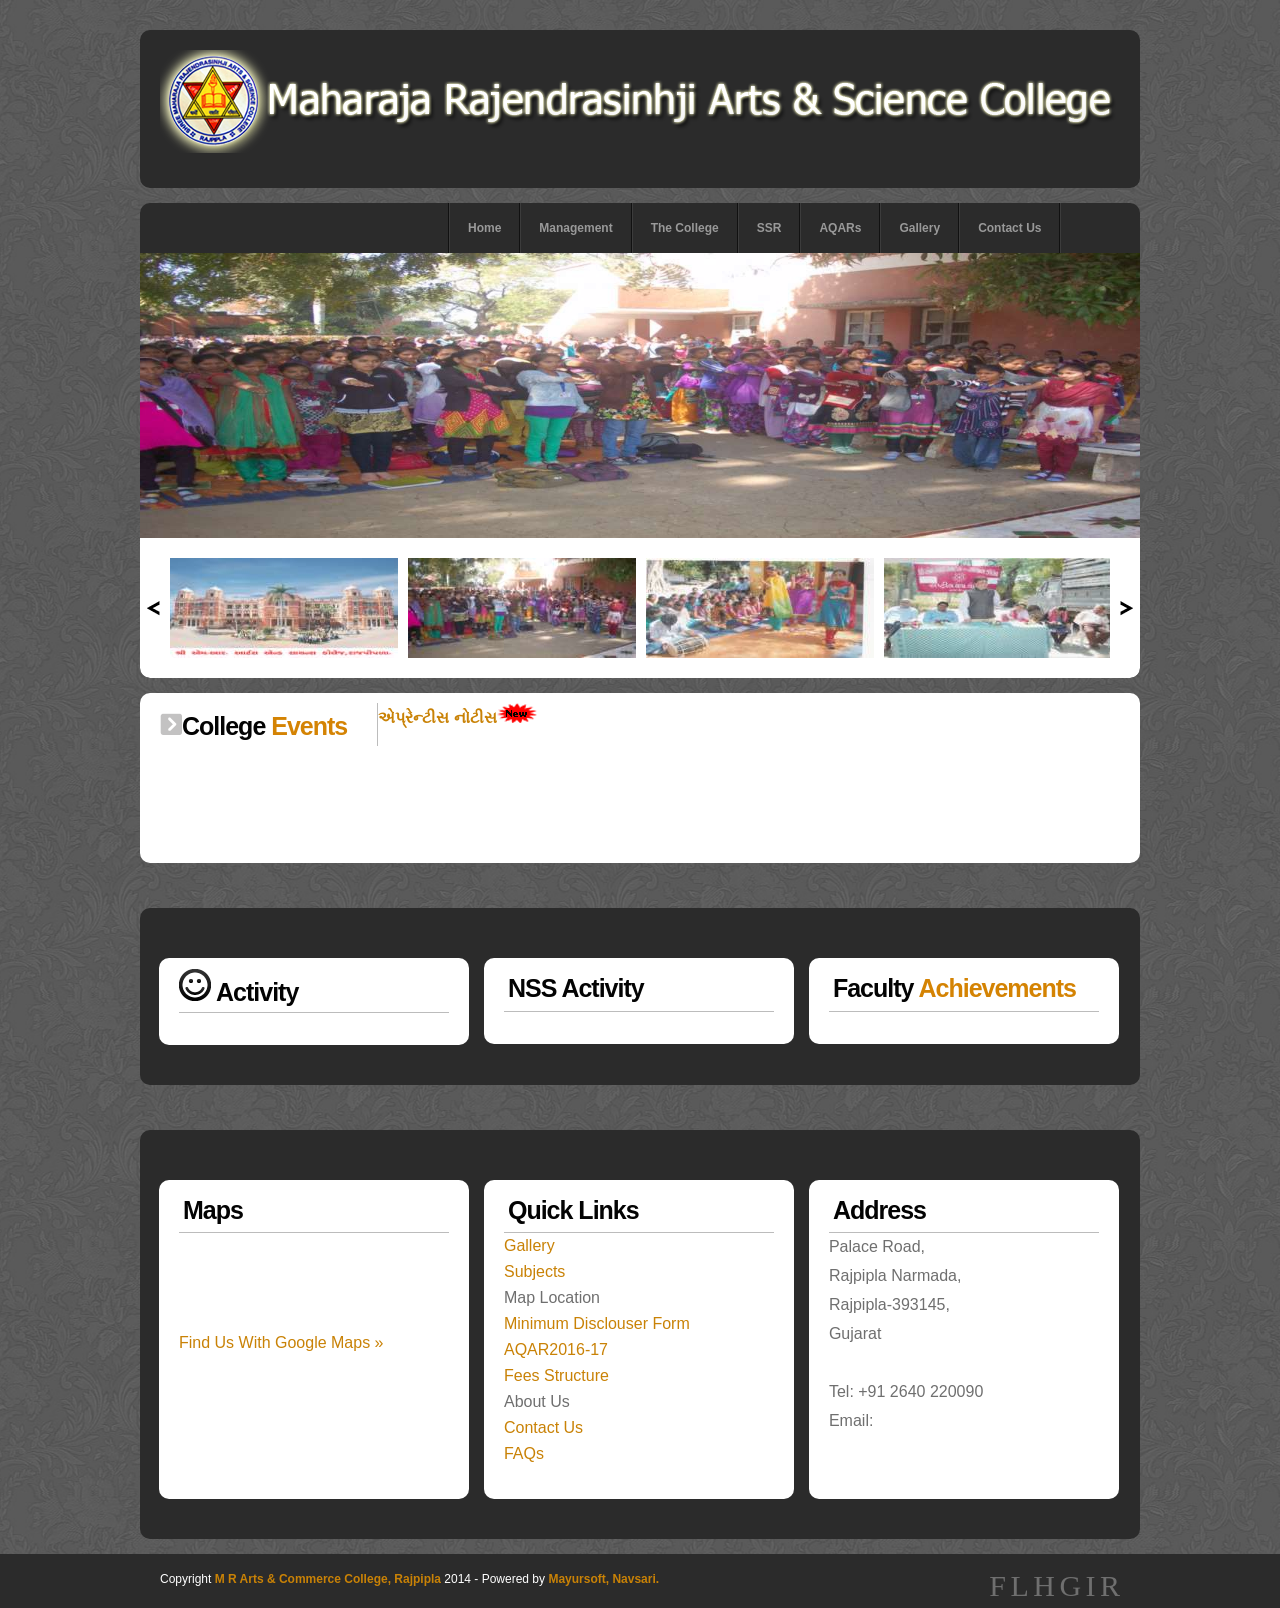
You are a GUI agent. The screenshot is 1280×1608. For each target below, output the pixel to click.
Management (575, 228)
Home (484, 228)
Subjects (534, 1271)
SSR (769, 228)
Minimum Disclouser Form (597, 1323)
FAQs (524, 1453)
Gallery (919, 228)
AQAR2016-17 (556, 1349)
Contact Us (1009, 228)
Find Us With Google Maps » (281, 1342)
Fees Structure (556, 1375)
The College (685, 228)
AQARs (840, 228)
